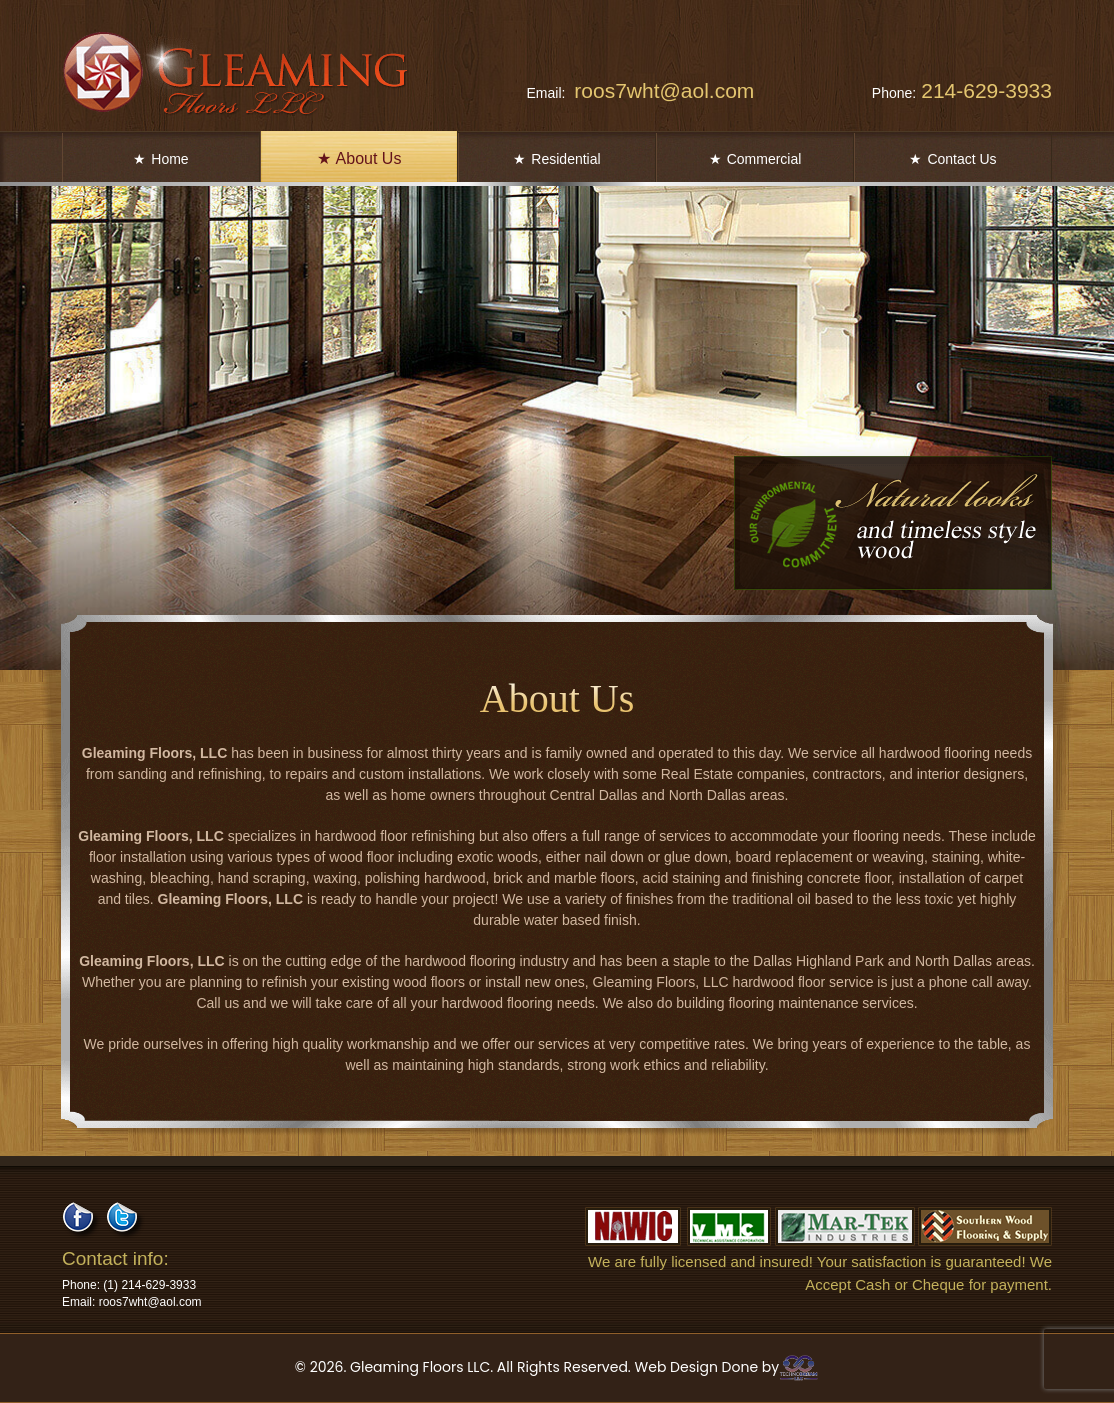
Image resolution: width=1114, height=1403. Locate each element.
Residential (556, 159)
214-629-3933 (962, 90)
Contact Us (952, 159)
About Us (359, 158)
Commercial (755, 159)
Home (160, 159)
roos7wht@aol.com (640, 90)
